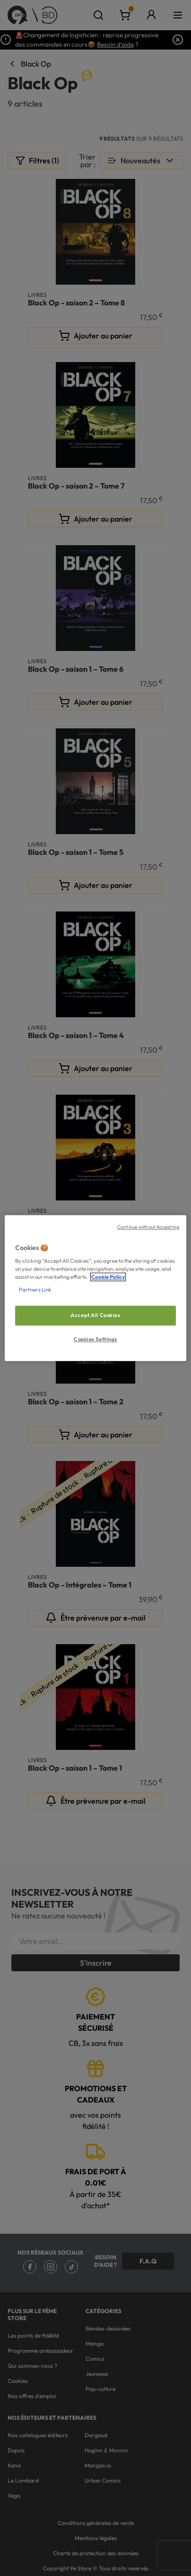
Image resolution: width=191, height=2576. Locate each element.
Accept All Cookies (95, 1315)
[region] (95, 1288)
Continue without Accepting (148, 1227)
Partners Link (35, 1289)
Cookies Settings (95, 1339)
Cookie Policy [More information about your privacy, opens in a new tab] (108, 1277)
